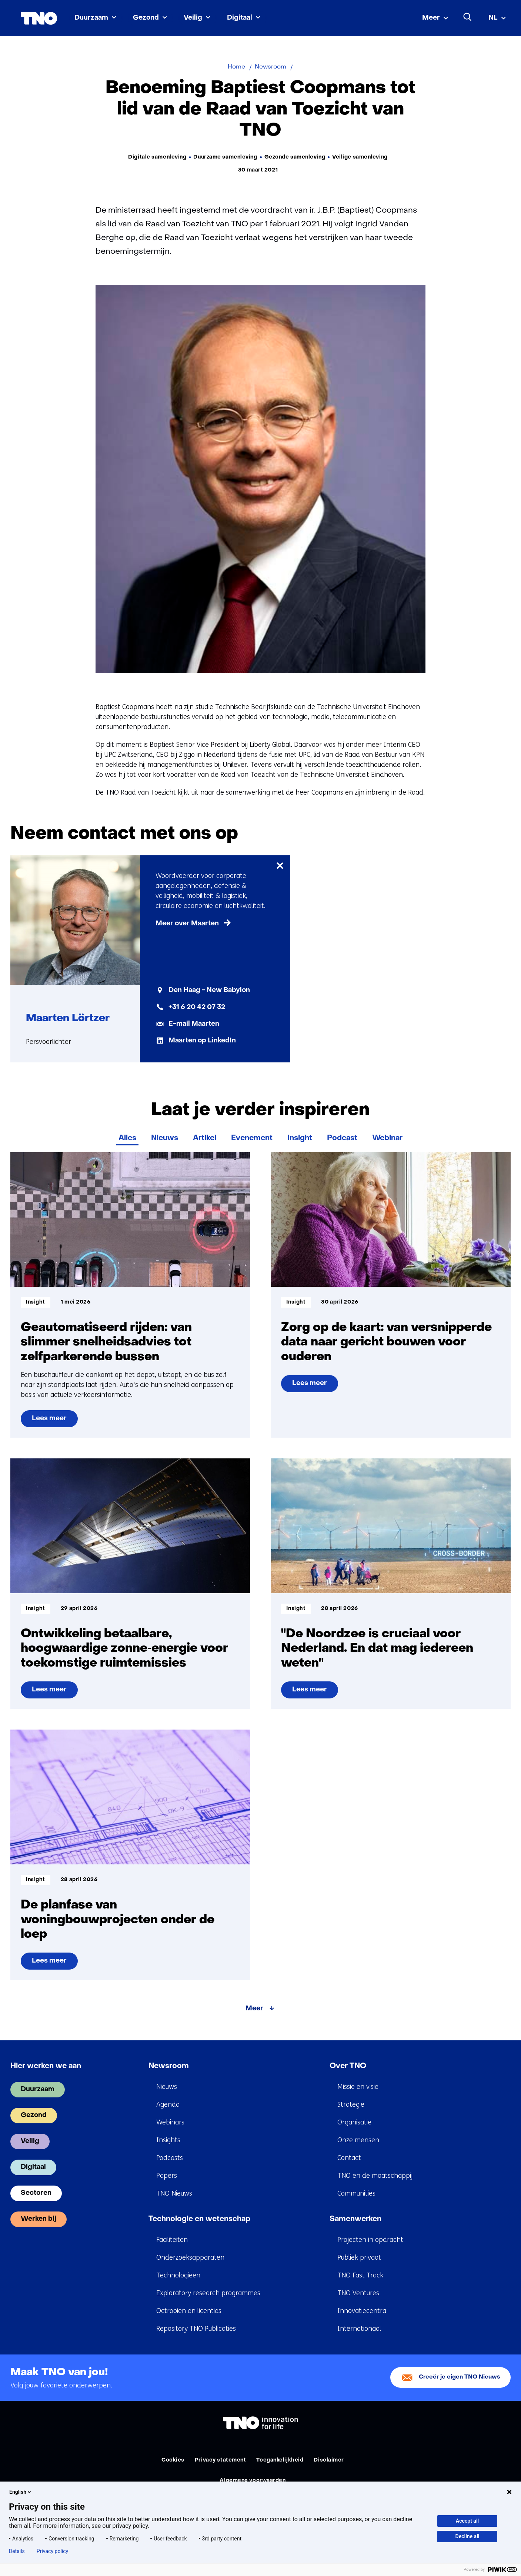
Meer (431, 18)
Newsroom (168, 2066)
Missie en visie (357, 2087)
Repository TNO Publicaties (196, 2328)
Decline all (467, 2536)
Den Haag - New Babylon (209, 990)
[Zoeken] (467, 17)
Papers (166, 2175)
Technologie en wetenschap (199, 2219)
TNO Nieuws (174, 2193)
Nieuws (164, 1138)
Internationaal (359, 2328)
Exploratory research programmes (208, 2293)
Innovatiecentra (361, 2311)
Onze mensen (358, 2140)
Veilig (193, 18)
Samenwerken (355, 2219)
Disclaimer (329, 2460)
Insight (299, 1138)
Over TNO (348, 2066)
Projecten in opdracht (370, 2240)
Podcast (342, 1138)
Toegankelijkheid (279, 2460)
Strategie (350, 2104)
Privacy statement (220, 2460)
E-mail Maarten (193, 1024)
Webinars (170, 2122)
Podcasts (169, 2158)
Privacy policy (52, 2551)
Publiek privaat (359, 2257)
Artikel (204, 1138)
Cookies (172, 2460)
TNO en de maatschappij (375, 2175)
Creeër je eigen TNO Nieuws (459, 2377)
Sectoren (36, 2193)
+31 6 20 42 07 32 (196, 1007)
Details (17, 2551)
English (20, 2492)
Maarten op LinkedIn (202, 1041)
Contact (349, 2158)
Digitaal (239, 18)
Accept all (467, 2521)
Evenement (252, 1138)
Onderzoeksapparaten (190, 2257)
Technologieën (178, 2275)
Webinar (387, 1138)
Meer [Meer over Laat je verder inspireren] (254, 2009)
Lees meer (54, 1421)
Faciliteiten (172, 2240)
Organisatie (354, 2122)
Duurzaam (91, 18)
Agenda (168, 2104)
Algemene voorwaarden (252, 2480)
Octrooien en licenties (188, 2311)
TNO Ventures (358, 2293)
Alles (127, 1138)
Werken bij (38, 2219)
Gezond (146, 18)
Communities (356, 2193)
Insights (168, 2140)
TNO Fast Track (360, 2275)
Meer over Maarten (187, 924)
